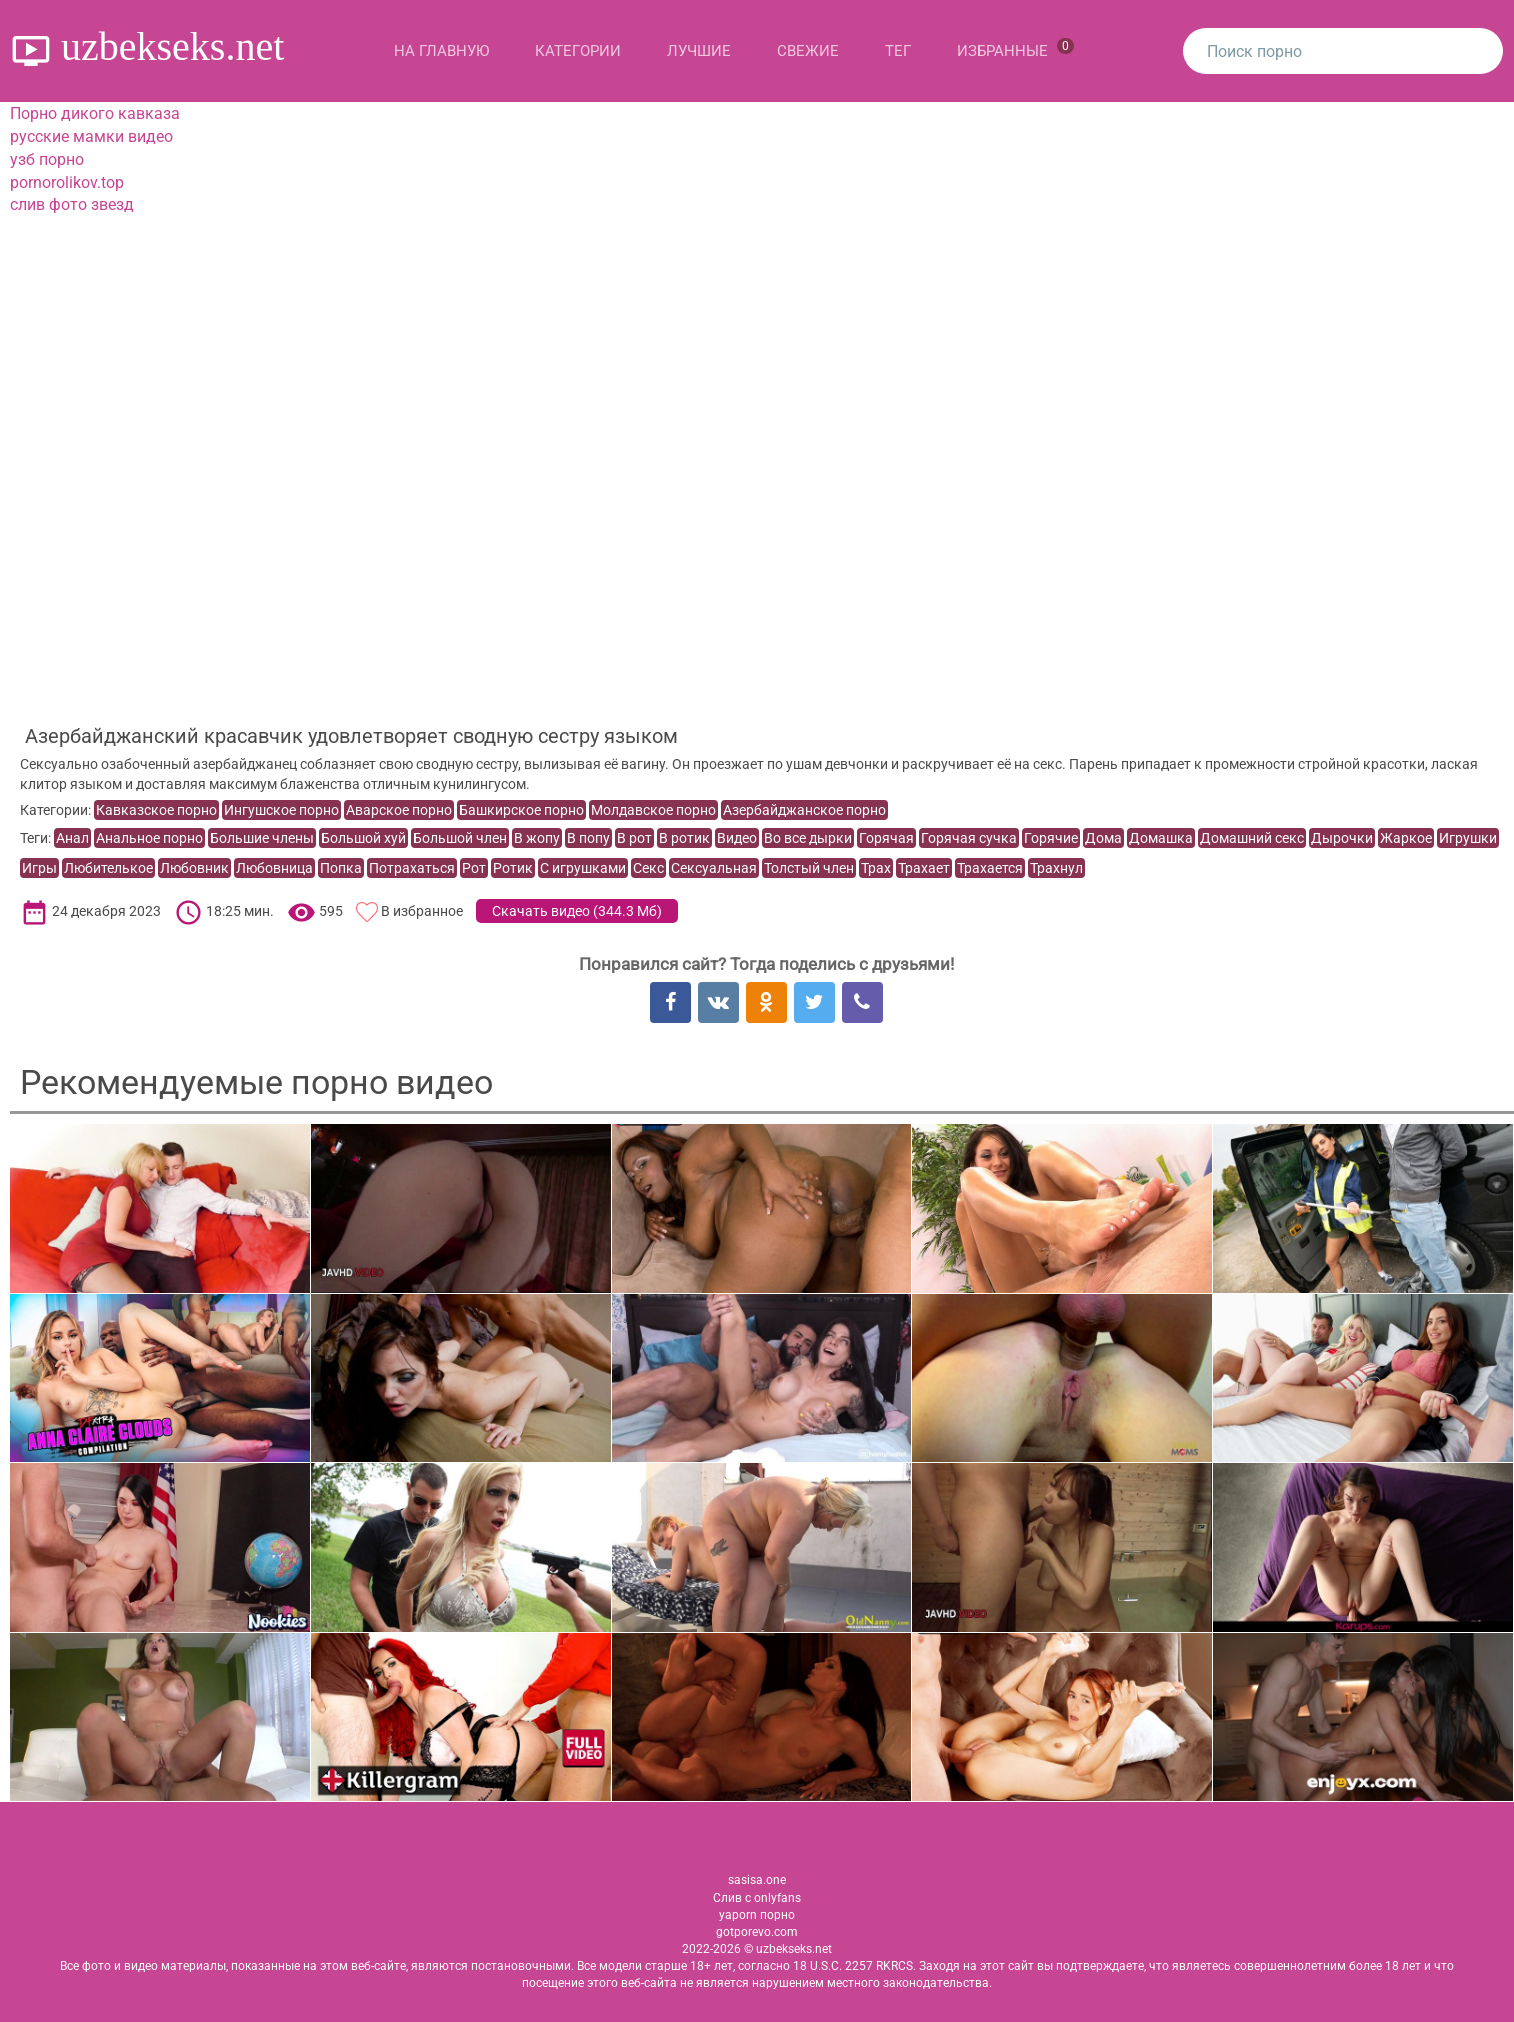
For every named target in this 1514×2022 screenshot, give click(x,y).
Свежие (808, 51)
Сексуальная (714, 868)
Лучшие (699, 51)
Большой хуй (363, 838)
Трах (876, 868)
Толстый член (809, 868)
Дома (1103, 838)
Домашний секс (1252, 838)
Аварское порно (399, 810)
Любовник (194, 868)
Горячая (886, 838)
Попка (341, 868)
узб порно (47, 159)
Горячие (1051, 838)
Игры (39, 868)
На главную (441, 51)
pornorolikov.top (67, 182)
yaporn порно (757, 1915)
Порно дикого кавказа (95, 113)
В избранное (422, 911)
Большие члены (262, 838)
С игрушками (583, 868)
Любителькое (108, 868)
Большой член (460, 838)
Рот (474, 868)
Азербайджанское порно (804, 810)
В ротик (684, 838)
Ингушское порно (281, 810)
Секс (648, 868)
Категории (578, 51)
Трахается (990, 868)
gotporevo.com (757, 1932)
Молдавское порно (653, 810)
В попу (588, 838)
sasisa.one (757, 1880)
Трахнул (1056, 868)
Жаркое (1406, 838)
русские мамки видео (91, 136)
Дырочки (1342, 838)
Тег (898, 51)
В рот (634, 838)
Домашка (1161, 838)
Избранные (1015, 49)
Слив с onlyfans (757, 1898)
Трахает (924, 868)
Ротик (513, 868)
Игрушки (1468, 838)
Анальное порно (149, 838)
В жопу (537, 838)
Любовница (274, 868)
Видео (737, 838)
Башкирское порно (521, 810)
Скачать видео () (577, 911)
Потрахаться (412, 868)
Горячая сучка (969, 838)
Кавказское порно (156, 810)
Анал (72, 838)
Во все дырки (808, 838)
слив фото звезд (72, 204)
